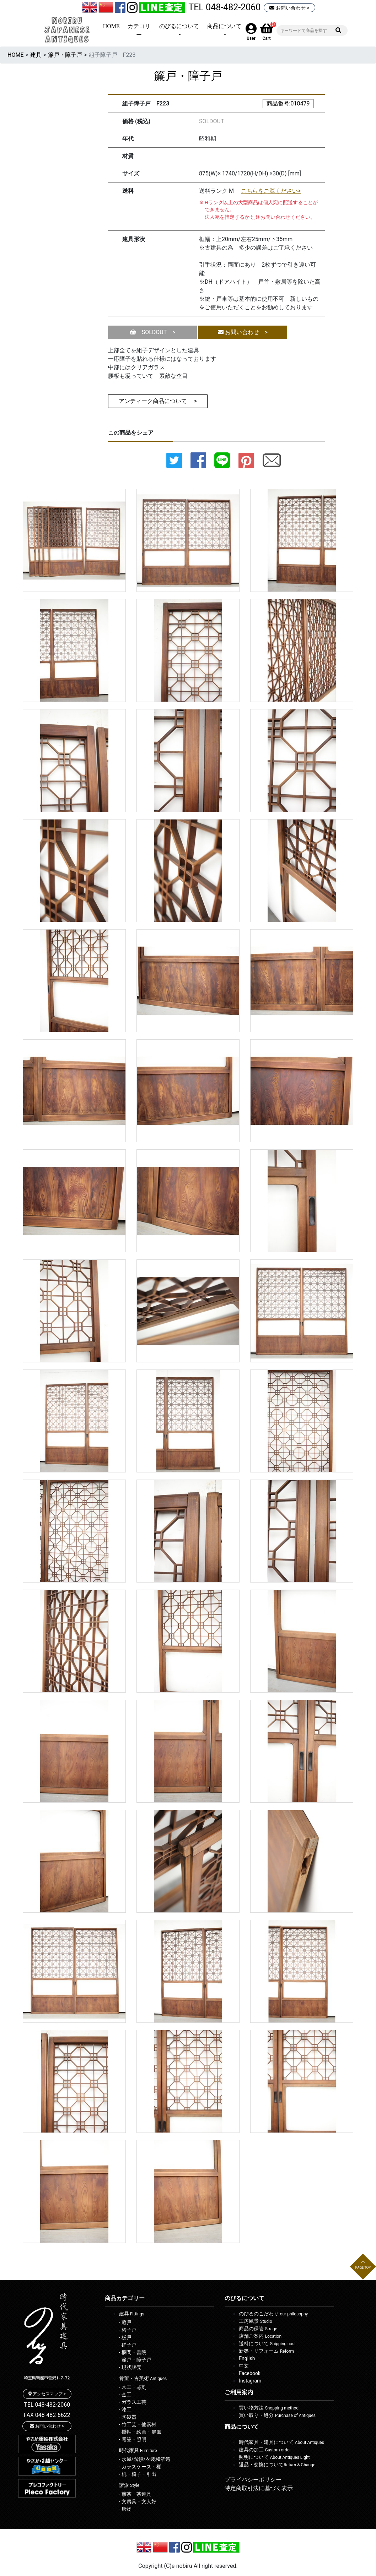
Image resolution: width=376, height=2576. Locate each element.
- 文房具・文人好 (137, 2501)
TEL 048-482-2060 (224, 7)
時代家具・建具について (281, 2442)
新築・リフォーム (266, 2351)
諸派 (129, 2485)
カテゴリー (139, 30)
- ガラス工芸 (132, 2402)
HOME (111, 26)
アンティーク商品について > (158, 401)
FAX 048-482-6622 (47, 2415)
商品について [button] (224, 26)
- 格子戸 (127, 2330)
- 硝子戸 (127, 2345)
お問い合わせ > (289, 8)
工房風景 (255, 2321)
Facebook (249, 2373)
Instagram (250, 2381)
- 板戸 (125, 2337)
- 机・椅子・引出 (137, 2474)
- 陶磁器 (127, 2417)
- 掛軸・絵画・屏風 (140, 2432)
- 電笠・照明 (132, 2439)
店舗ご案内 (260, 2336)
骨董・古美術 (143, 2378)
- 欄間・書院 (132, 2352)
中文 (244, 2366)
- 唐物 (125, 2509)
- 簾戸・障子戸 (135, 2360)
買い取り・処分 (277, 2415)
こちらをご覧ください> (271, 190)
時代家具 (138, 2450)
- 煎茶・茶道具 (135, 2494)
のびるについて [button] (179, 26)
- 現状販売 (130, 2367)
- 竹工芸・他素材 (137, 2424)
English (247, 2358)
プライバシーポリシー (253, 2479)
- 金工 (125, 2394)
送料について (267, 2343)
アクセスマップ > (47, 2393)
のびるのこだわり (273, 2313)
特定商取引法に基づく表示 (259, 2488)
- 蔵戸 (125, 2322)
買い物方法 (269, 2408)
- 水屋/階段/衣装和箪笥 (145, 2459)
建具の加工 (265, 2449)
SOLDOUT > (153, 332)
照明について (274, 2457)
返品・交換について (277, 2464)
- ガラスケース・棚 (140, 2466)
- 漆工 (125, 2409)
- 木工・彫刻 (132, 2387)
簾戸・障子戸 (65, 54)
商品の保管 (258, 2328)
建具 (36, 54)
